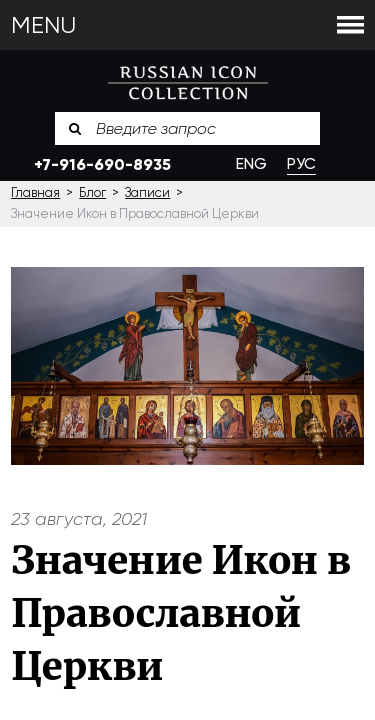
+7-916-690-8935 (102, 164)
